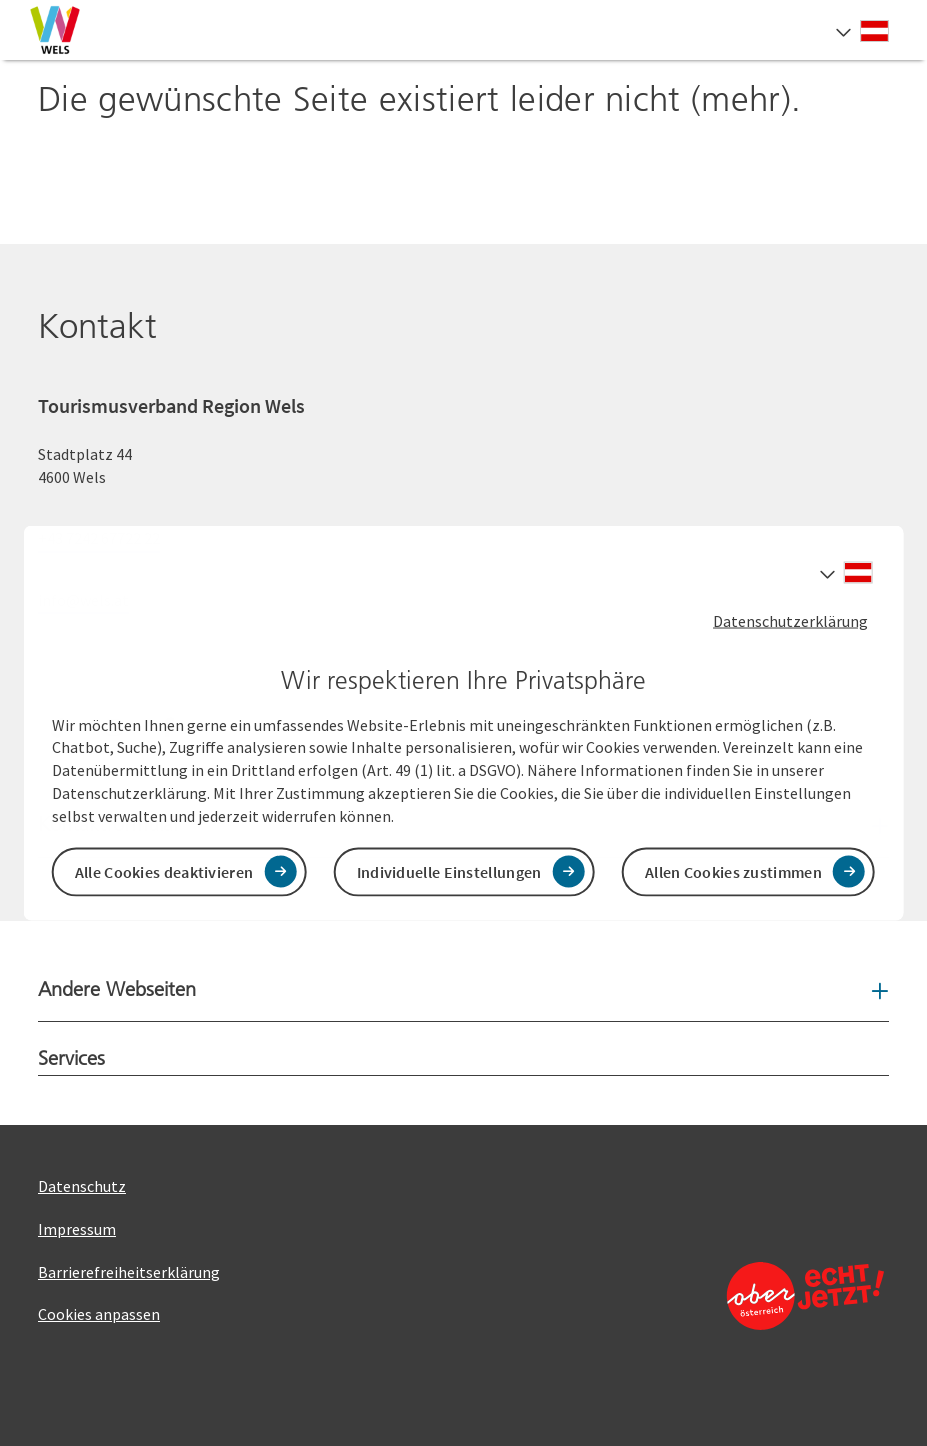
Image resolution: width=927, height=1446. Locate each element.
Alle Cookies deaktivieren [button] (164, 871)
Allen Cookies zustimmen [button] (733, 871)
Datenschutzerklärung (790, 621)
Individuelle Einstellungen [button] (449, 871)
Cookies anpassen (99, 1314)
